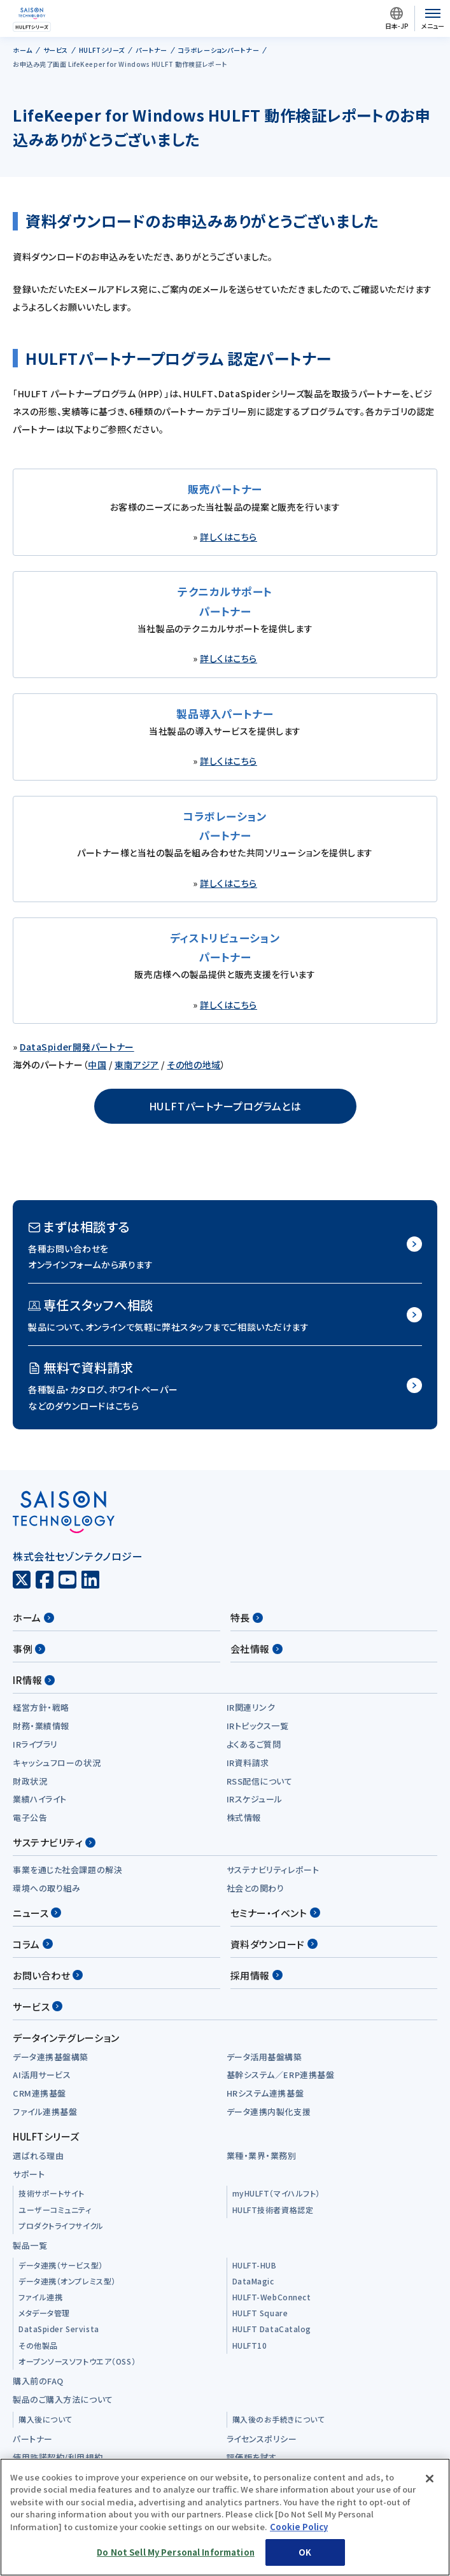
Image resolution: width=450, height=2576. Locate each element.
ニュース (37, 1913)
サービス (37, 2006)
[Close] (430, 2479)
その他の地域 (193, 1064)
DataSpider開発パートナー (77, 1046)
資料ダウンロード (274, 1944)
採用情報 (256, 1975)
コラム (33, 1944)
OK (305, 2552)
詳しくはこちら (228, 536)
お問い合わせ (48, 1975)
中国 (97, 1064)
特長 (246, 1617)
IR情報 (34, 1680)
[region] (225, 2517)
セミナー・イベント (275, 1913)
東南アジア (137, 1064)
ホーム (33, 1617)
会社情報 (256, 1648)
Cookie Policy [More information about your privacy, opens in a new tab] (299, 2527)
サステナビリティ (54, 1842)
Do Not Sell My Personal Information (176, 2552)
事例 (29, 1648)
